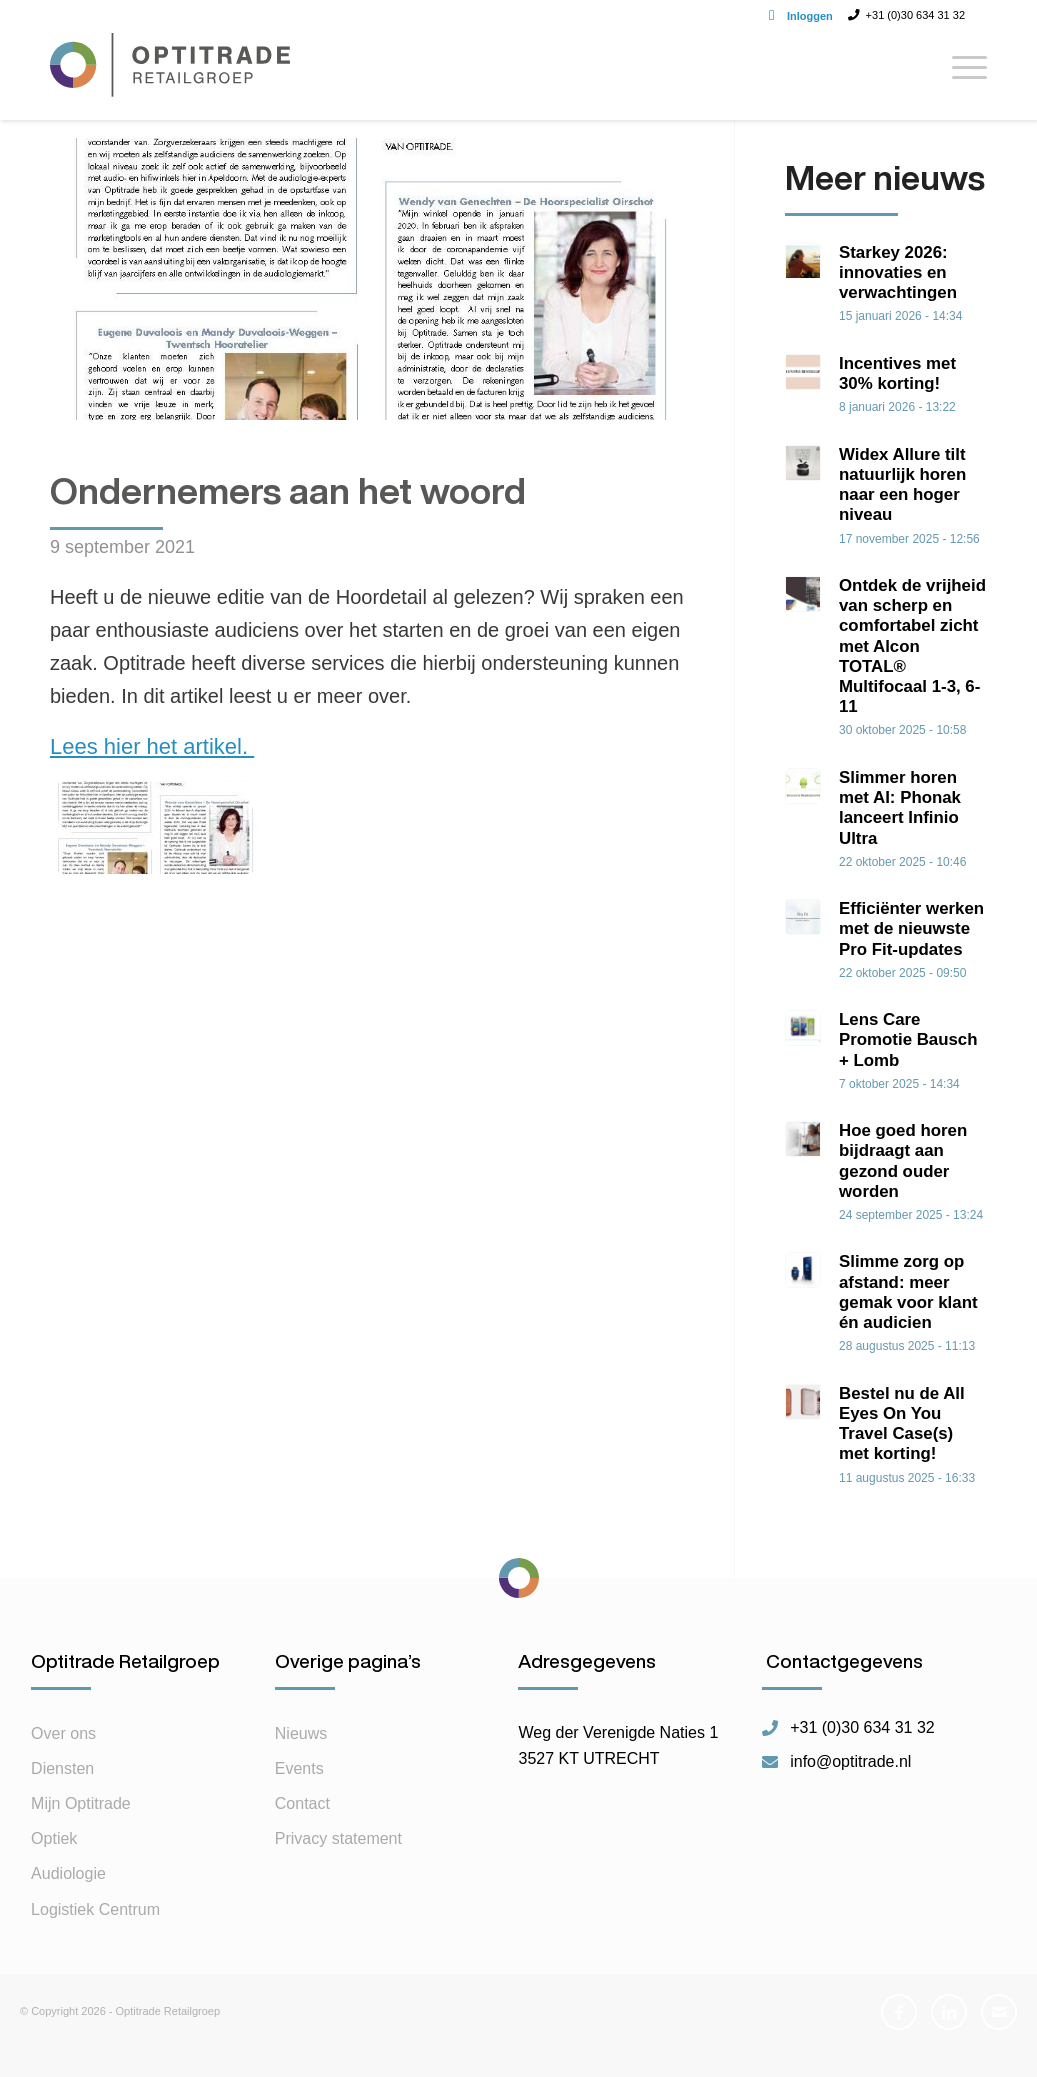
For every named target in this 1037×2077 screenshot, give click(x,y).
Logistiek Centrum (95, 1936)
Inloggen (810, 16)
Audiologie (68, 1900)
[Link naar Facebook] (899, 2039)
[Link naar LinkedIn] (949, 2039)
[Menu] (963, 75)
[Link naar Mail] (999, 2039)
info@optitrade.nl (850, 1789)
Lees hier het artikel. (152, 746)
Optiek (54, 1865)
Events (299, 1795)
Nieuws (301, 1760)
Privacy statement (338, 1865)
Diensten (62, 1795)
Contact (302, 1830)
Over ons (63, 1760)
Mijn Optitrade (81, 1830)
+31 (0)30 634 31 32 (862, 1755)
